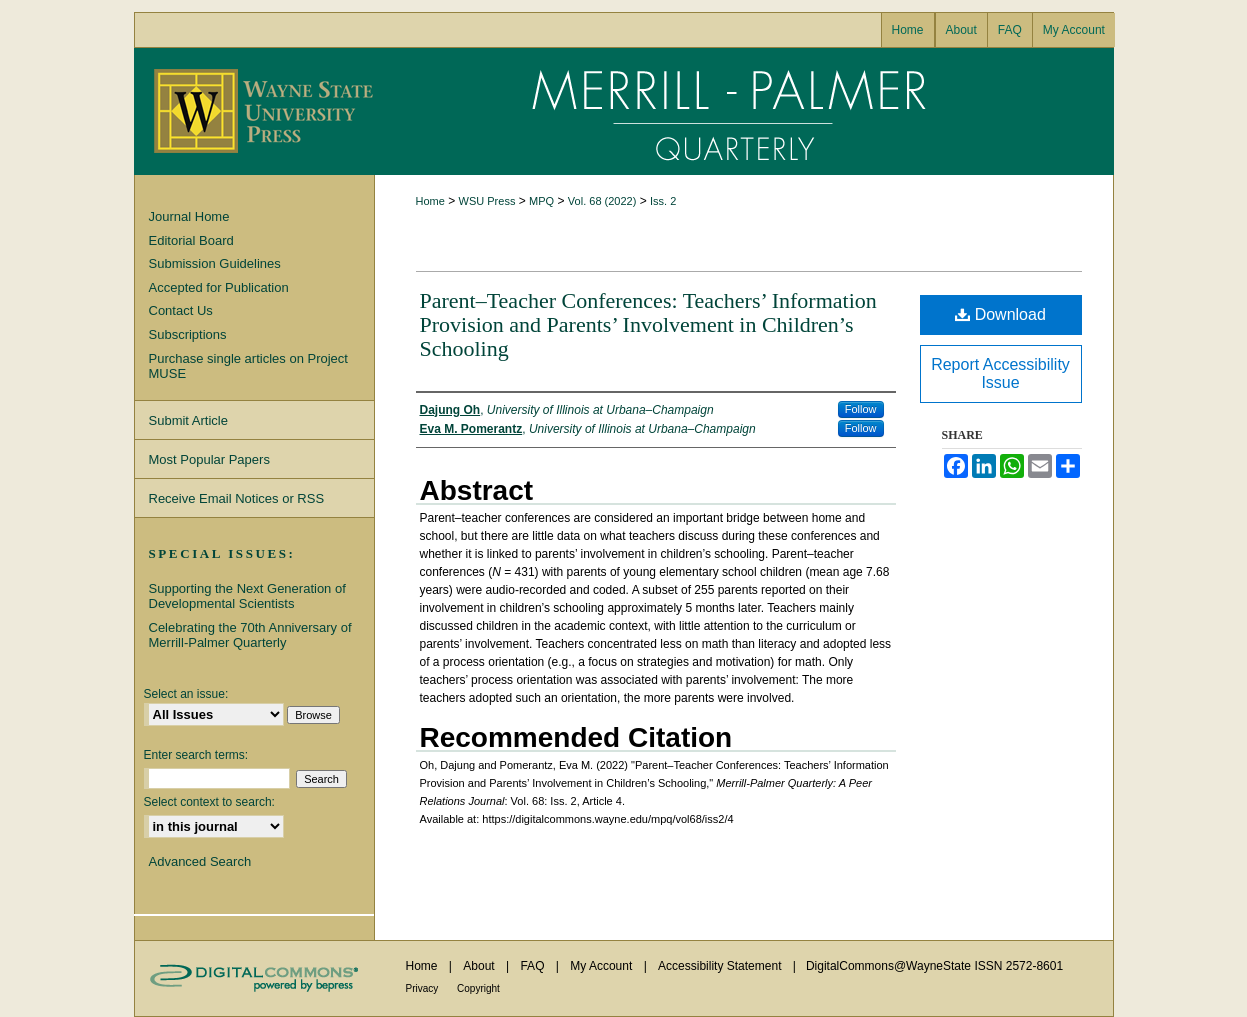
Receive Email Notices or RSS (237, 498)
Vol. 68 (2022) (602, 201)
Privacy (424, 988)
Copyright (478, 988)
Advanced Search (200, 861)
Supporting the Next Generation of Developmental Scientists (247, 596)
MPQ (541, 201)
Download (1000, 314)
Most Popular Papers (209, 459)
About (480, 966)
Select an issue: (186, 694)
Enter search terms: (196, 755)
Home (430, 201)
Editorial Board (191, 240)
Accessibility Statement (721, 966)
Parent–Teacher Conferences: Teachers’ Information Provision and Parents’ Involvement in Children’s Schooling (648, 324)
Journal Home (189, 216)
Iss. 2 (663, 201)
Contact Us (181, 310)
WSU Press (487, 201)
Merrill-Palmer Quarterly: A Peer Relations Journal (744, 111)
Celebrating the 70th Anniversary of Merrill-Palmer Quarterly (250, 635)
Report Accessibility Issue (1000, 373)
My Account (602, 966)
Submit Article (188, 420)
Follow (861, 409)
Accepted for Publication (219, 287)
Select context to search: (209, 802)
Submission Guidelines (215, 263)
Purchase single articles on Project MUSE (248, 366)
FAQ (533, 966)
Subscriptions (188, 334)
